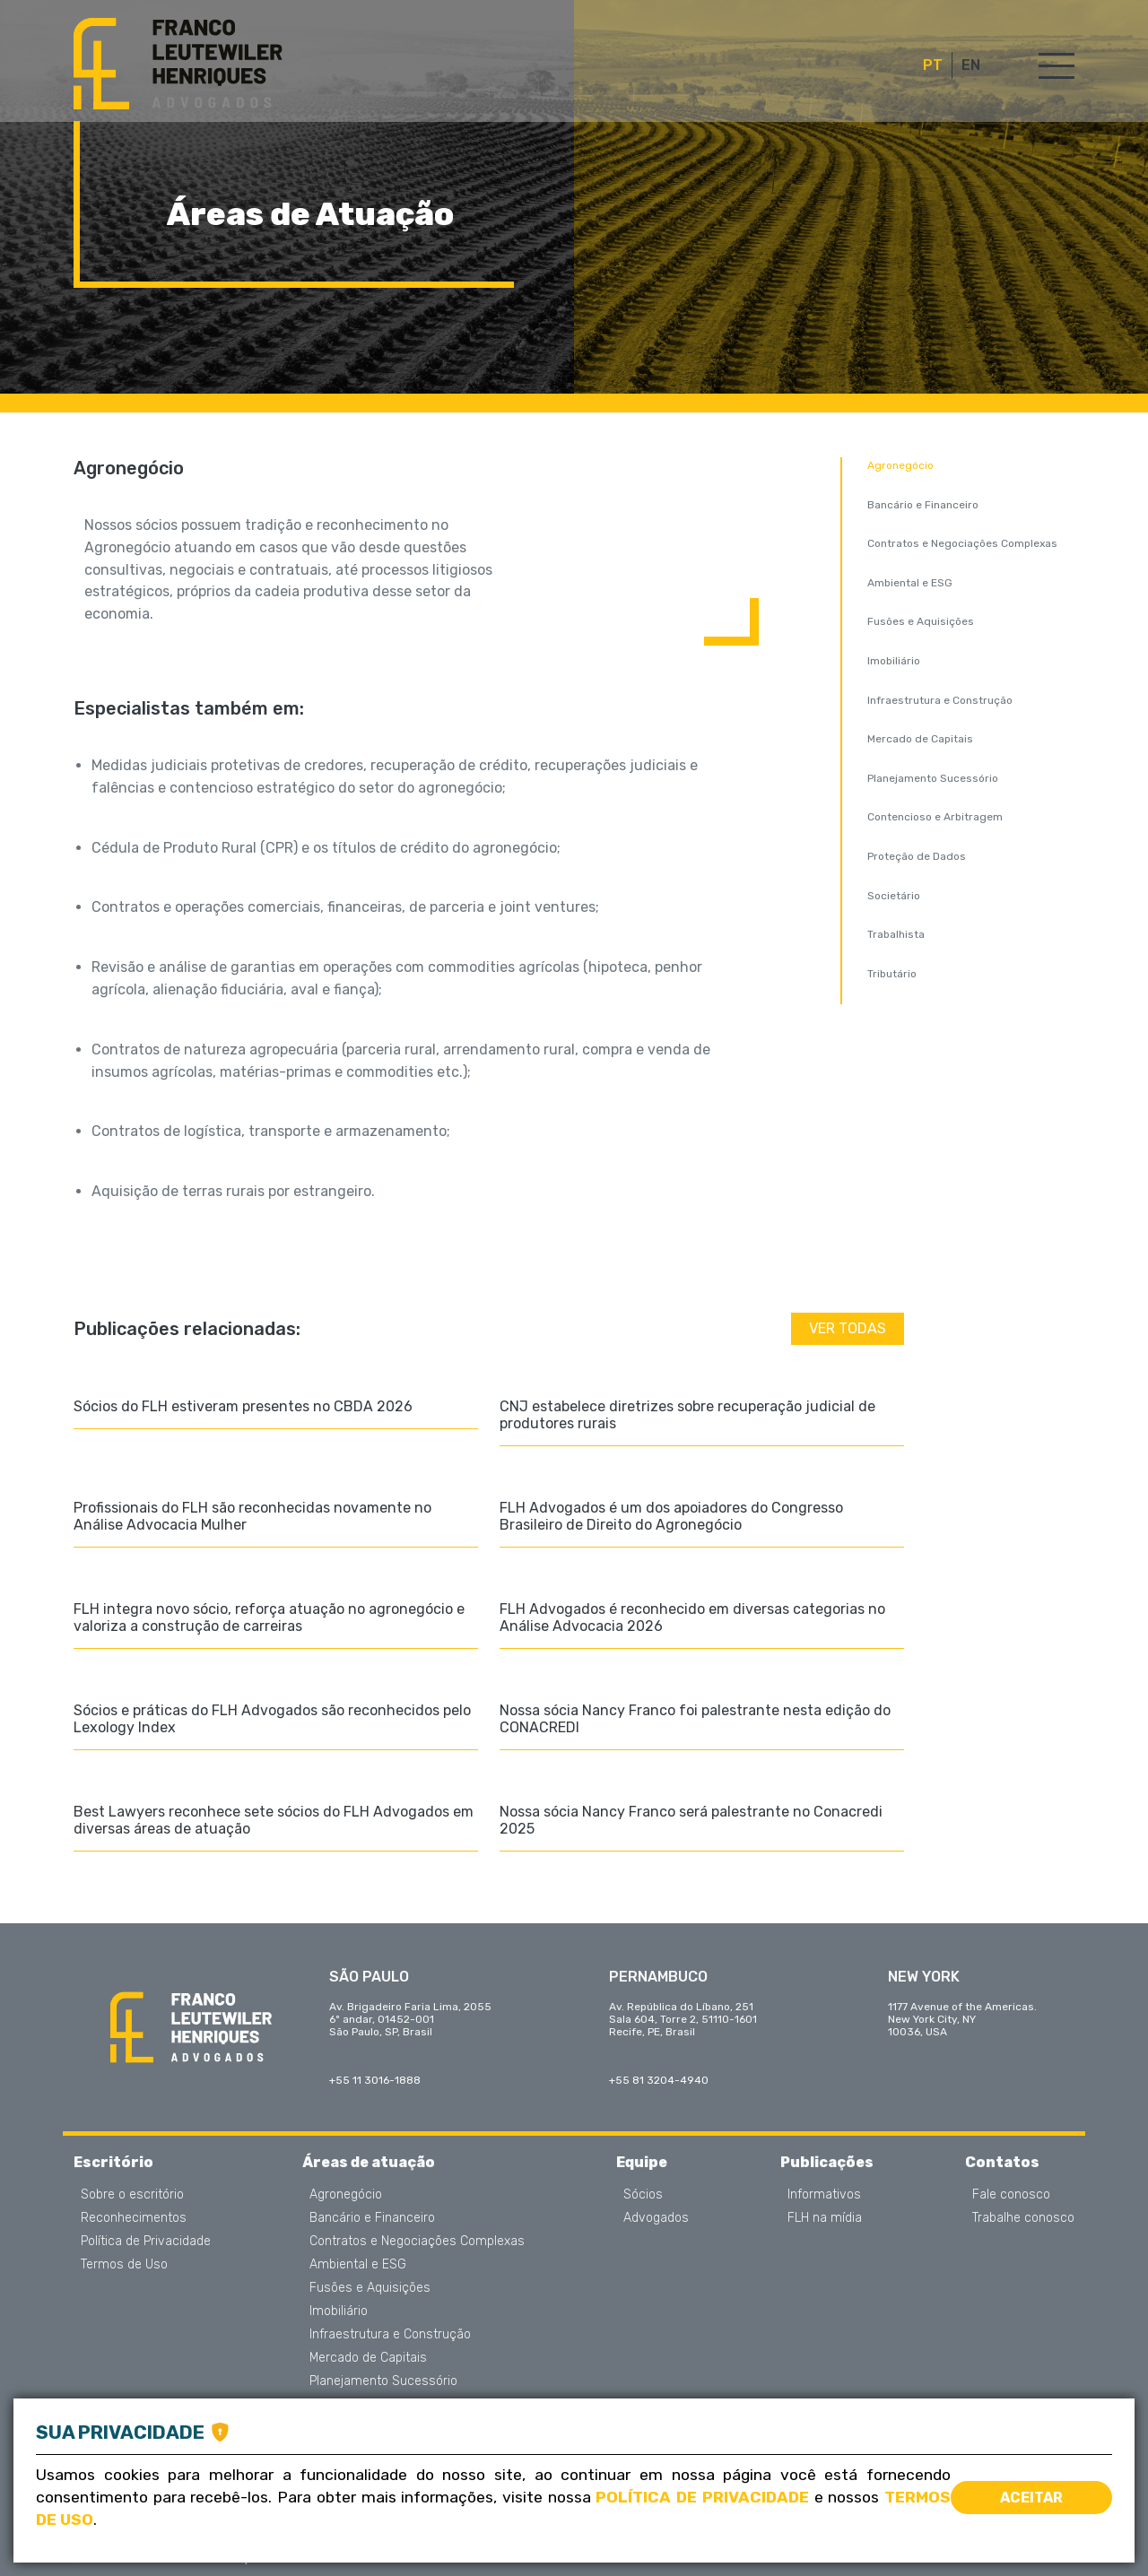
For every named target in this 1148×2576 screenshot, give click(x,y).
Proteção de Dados (916, 856)
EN (970, 65)
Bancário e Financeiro (922, 505)
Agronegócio (900, 465)
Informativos (824, 2195)
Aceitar (1031, 2497)
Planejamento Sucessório (932, 778)
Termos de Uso (124, 2265)
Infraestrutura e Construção (940, 700)
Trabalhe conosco (1023, 2218)
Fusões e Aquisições (920, 621)
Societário (893, 895)
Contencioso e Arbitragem (935, 817)
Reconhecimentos (134, 2218)
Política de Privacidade (146, 2241)
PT (933, 65)
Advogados (656, 2218)
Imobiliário (893, 661)
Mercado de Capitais (920, 739)
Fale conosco (1011, 2195)
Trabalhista (896, 934)
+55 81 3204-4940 (659, 2080)
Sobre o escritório (132, 2195)
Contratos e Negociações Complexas (962, 543)
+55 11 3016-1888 (375, 2080)
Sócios (643, 2195)
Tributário (892, 973)
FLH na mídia (824, 2218)
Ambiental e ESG (909, 583)
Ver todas (847, 1328)
